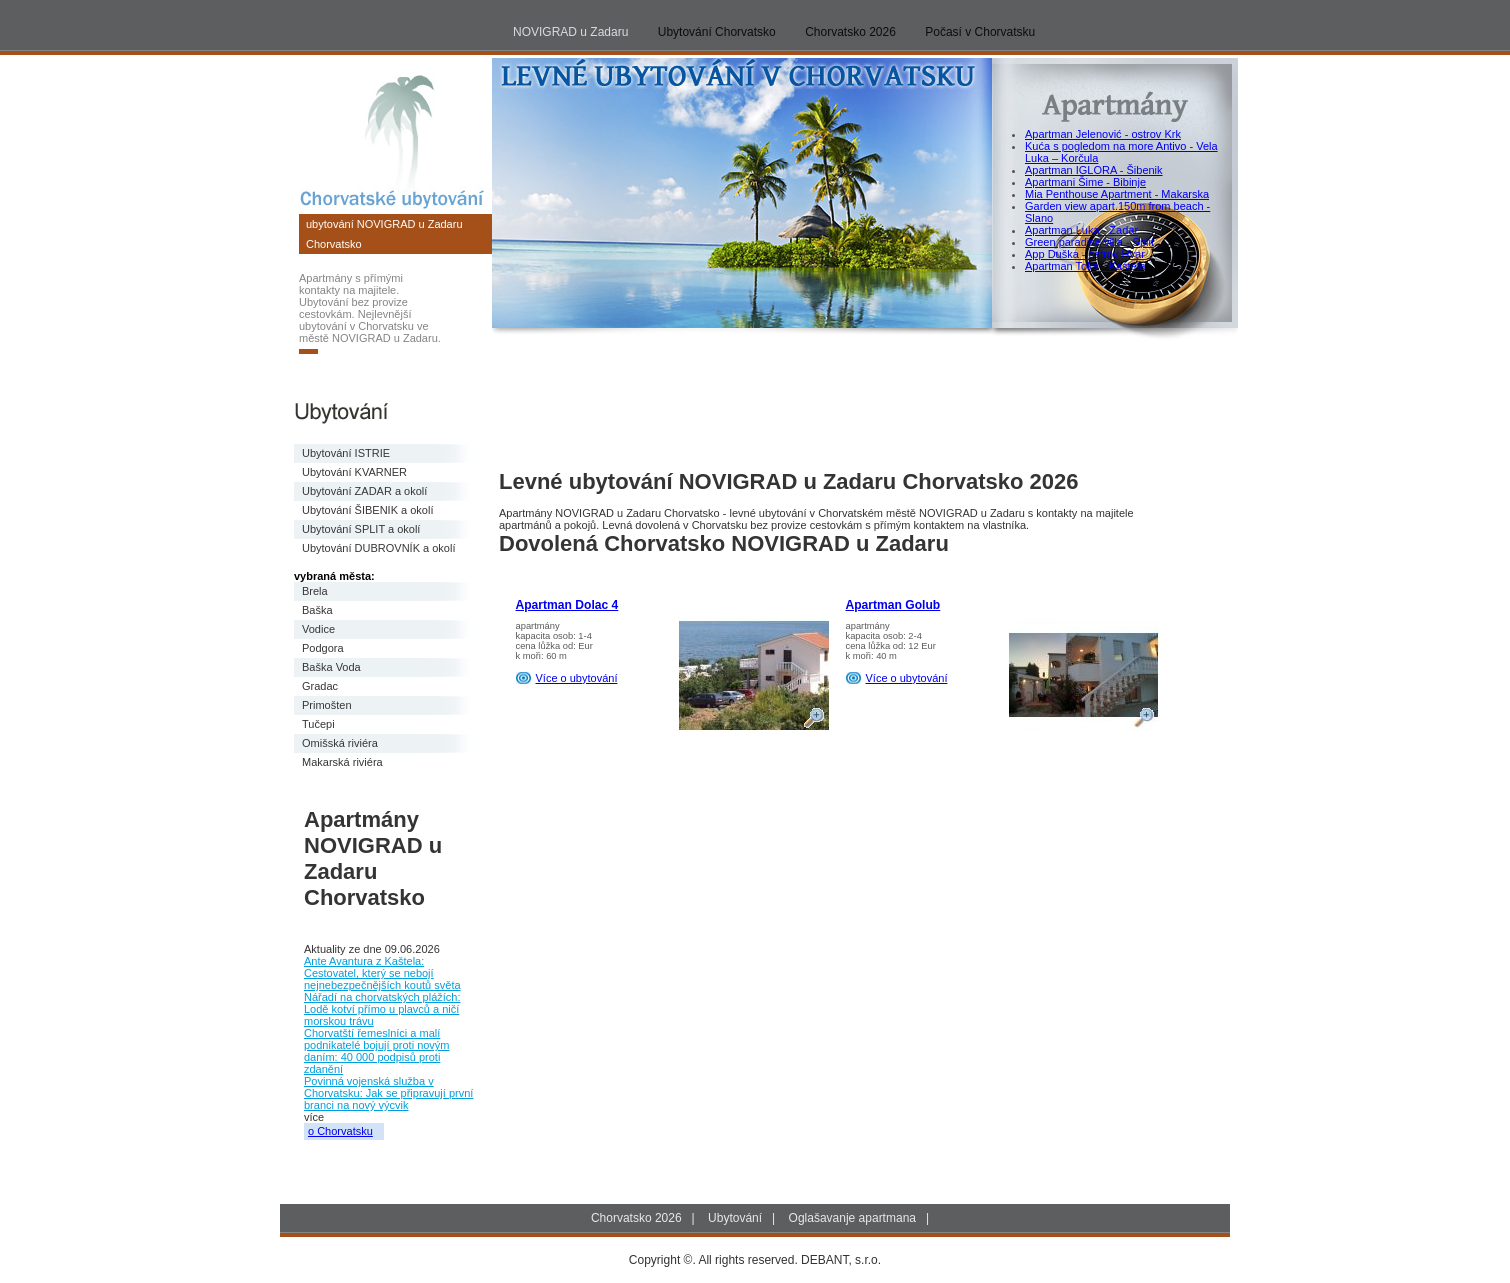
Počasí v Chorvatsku (980, 32)
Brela (315, 591)
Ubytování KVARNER (354, 472)
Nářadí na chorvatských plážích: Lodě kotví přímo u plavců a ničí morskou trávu (382, 1009)
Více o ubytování (577, 678)
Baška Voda (331, 667)
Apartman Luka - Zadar (1081, 230)
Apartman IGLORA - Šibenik (1094, 170)
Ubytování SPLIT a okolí (361, 529)
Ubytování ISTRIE (346, 453)
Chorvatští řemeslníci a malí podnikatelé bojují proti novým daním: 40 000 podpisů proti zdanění (377, 1051)
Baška (317, 610)
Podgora (323, 648)
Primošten (327, 705)
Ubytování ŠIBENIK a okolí (367, 510)
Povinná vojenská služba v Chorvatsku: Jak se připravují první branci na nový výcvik (388, 1093)
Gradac (320, 686)
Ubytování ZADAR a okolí (364, 491)
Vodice (318, 629)
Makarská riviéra (342, 762)
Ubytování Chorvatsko (717, 32)
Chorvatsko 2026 (850, 32)
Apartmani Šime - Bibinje (1085, 182)
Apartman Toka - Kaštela (1085, 266)
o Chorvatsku (340, 1131)
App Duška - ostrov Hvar (1085, 254)
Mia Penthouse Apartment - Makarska (1117, 194)
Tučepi (318, 724)
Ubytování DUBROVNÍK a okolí (378, 548)
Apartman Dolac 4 (567, 605)
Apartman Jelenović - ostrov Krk (1103, 134)
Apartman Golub (893, 605)
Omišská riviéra (340, 743)
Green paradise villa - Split (1089, 242)
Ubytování (735, 1218)
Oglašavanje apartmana (852, 1218)
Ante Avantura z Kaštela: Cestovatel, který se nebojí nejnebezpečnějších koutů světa (382, 973)
